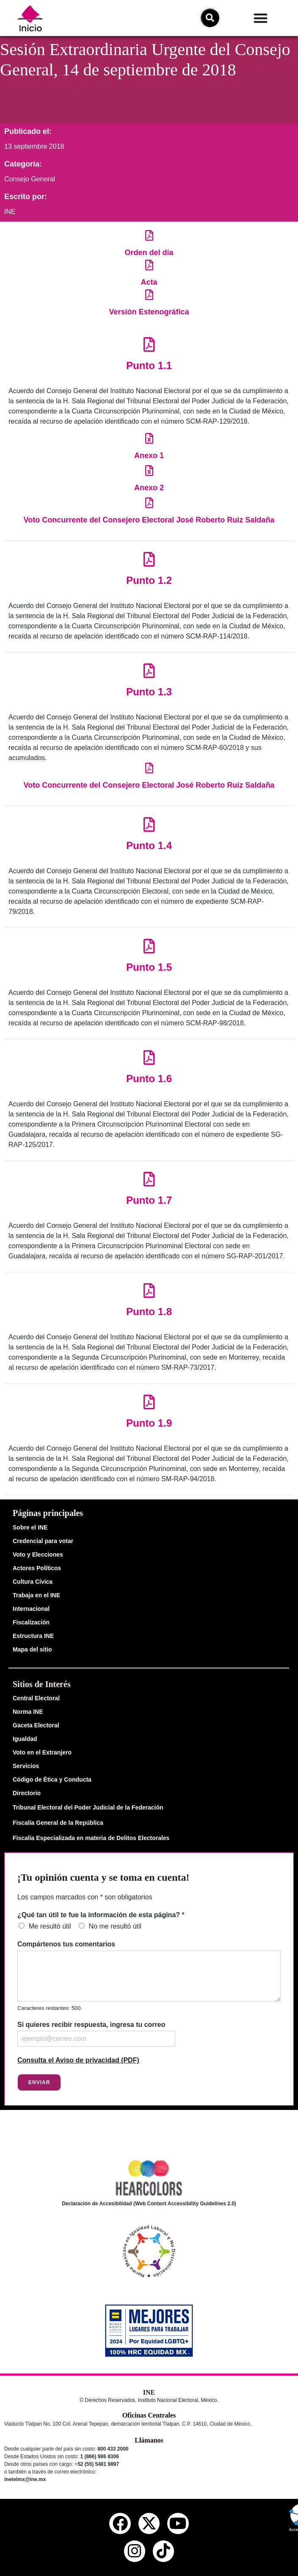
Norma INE (28, 1711)
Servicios (26, 1766)
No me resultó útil (115, 1926)
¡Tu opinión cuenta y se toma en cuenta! (103, 1877)
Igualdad (25, 1738)
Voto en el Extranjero (42, 1752)
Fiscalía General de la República (58, 1822)
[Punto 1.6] (149, 1057)
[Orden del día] (149, 235)
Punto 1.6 (149, 1078)
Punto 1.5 (149, 967)
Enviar (39, 2082)
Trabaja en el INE (36, 1595)
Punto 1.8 (149, 1311)
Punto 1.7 (149, 1200)
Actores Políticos (37, 1568)
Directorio (27, 1793)
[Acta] (149, 265)
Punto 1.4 (149, 845)
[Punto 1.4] (149, 824)
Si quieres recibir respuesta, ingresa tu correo (91, 2024)
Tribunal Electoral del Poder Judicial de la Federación (88, 1807)
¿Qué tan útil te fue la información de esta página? (101, 1914)
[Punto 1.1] (149, 344)
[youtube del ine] (177, 2523)
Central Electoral (36, 1698)
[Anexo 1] (149, 438)
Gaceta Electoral (36, 1725)
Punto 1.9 (149, 1423)
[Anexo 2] (149, 470)
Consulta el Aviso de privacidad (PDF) (78, 2060)
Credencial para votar (43, 1541)
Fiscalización (31, 1622)
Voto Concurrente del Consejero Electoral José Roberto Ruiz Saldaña (149, 520)
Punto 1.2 (149, 580)
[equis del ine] (149, 2523)
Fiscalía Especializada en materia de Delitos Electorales (91, 1838)
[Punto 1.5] (149, 945)
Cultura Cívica (32, 1581)
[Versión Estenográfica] (149, 294)
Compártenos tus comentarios (66, 1944)
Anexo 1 (149, 455)
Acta (149, 282)
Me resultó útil (50, 1926)
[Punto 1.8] (149, 1290)
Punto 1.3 (149, 691)
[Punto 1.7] (149, 1178)
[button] (261, 18)
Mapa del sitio (32, 1649)
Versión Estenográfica (149, 312)
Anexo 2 (149, 487)
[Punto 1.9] (149, 1401)
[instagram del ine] (134, 2551)
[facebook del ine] (119, 2523)
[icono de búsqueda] (210, 17)
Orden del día (148, 252)
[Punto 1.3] (149, 670)
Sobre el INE (30, 1527)
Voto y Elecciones (38, 1554)
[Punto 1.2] (149, 559)
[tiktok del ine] (163, 2551)
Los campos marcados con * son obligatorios (84, 1897)
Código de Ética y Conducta (52, 1779)
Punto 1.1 (149, 365)
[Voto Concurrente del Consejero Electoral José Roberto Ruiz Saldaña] (149, 502)
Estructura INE (33, 1635)
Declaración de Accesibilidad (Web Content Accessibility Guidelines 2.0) (149, 2204)
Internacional (31, 1608)
